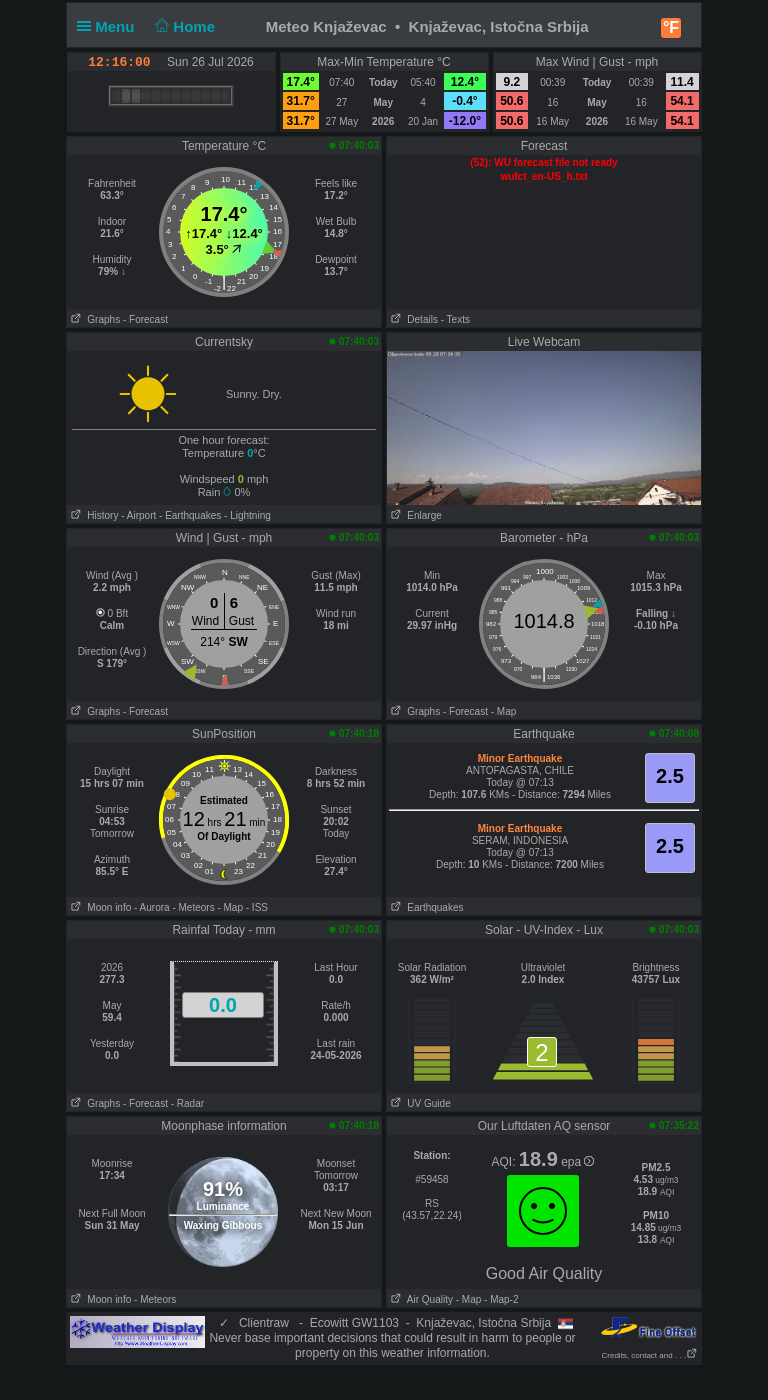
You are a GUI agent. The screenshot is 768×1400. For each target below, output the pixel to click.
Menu (110, 26)
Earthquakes (425, 907)
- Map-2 (499, 1299)
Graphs (93, 319)
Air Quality (420, 1299)
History (92, 515)
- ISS (257, 907)
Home (183, 26)
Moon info (99, 907)
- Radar (187, 1103)
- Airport (138, 515)
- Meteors (193, 907)
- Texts (455, 319)
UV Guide (419, 1103)
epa (577, 1162)
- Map (504, 711)
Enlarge (414, 515)
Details (412, 319)
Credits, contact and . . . (650, 1355)
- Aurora (152, 907)
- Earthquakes (190, 515)
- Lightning (247, 515)
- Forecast (145, 319)
